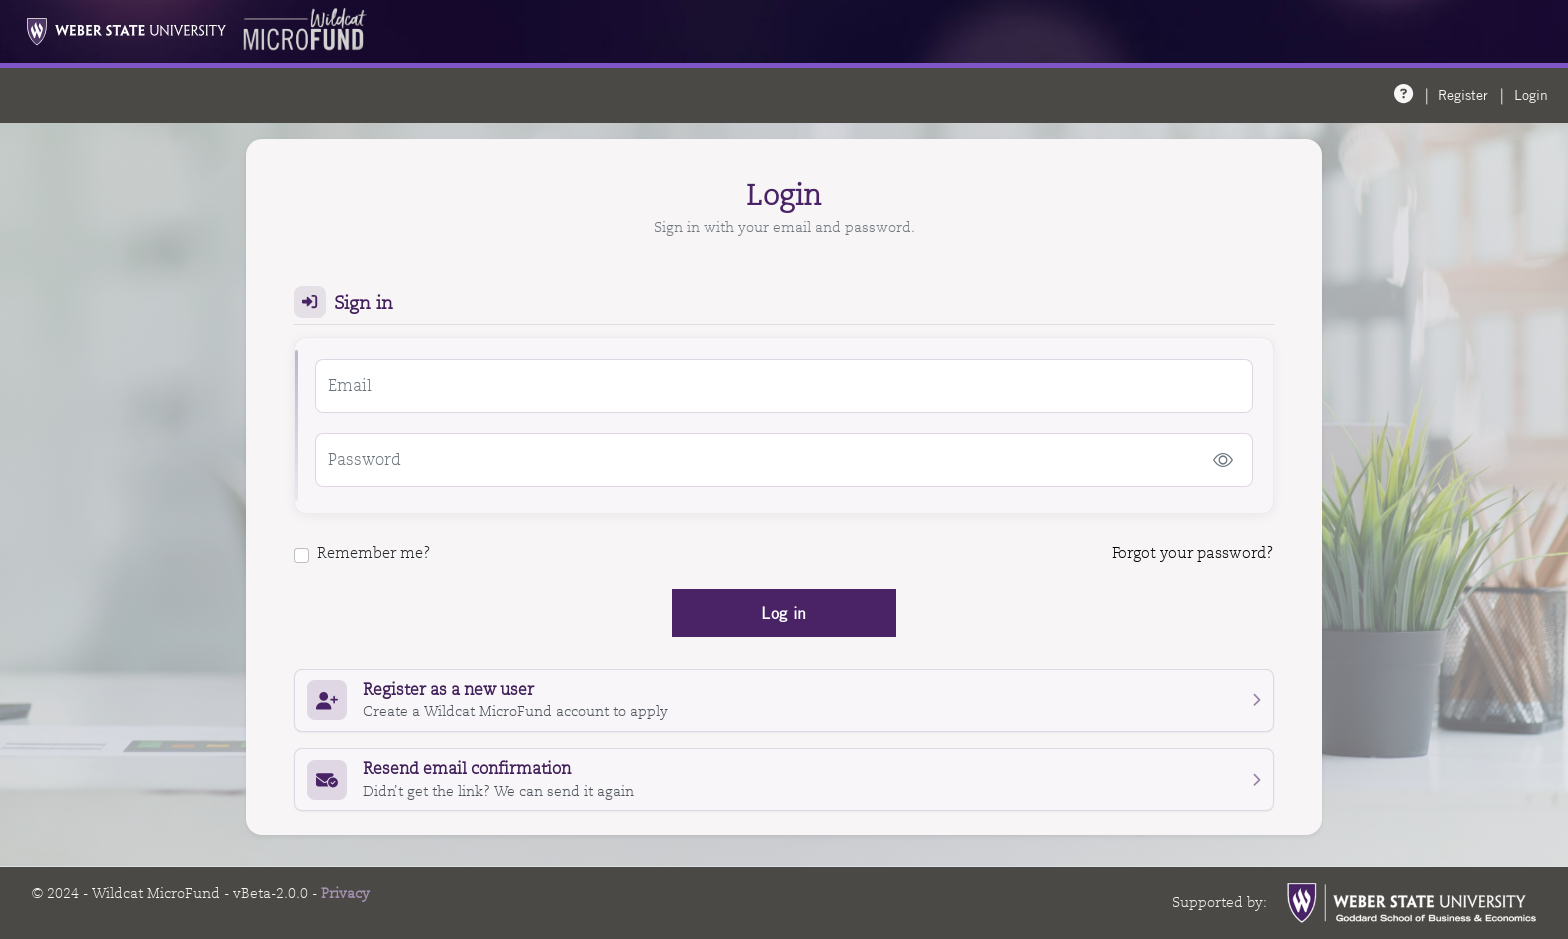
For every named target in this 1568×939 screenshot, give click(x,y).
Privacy (345, 893)
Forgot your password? (1193, 553)
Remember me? (362, 553)
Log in (784, 613)
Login (1531, 95)
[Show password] (1223, 460)
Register (1463, 95)
